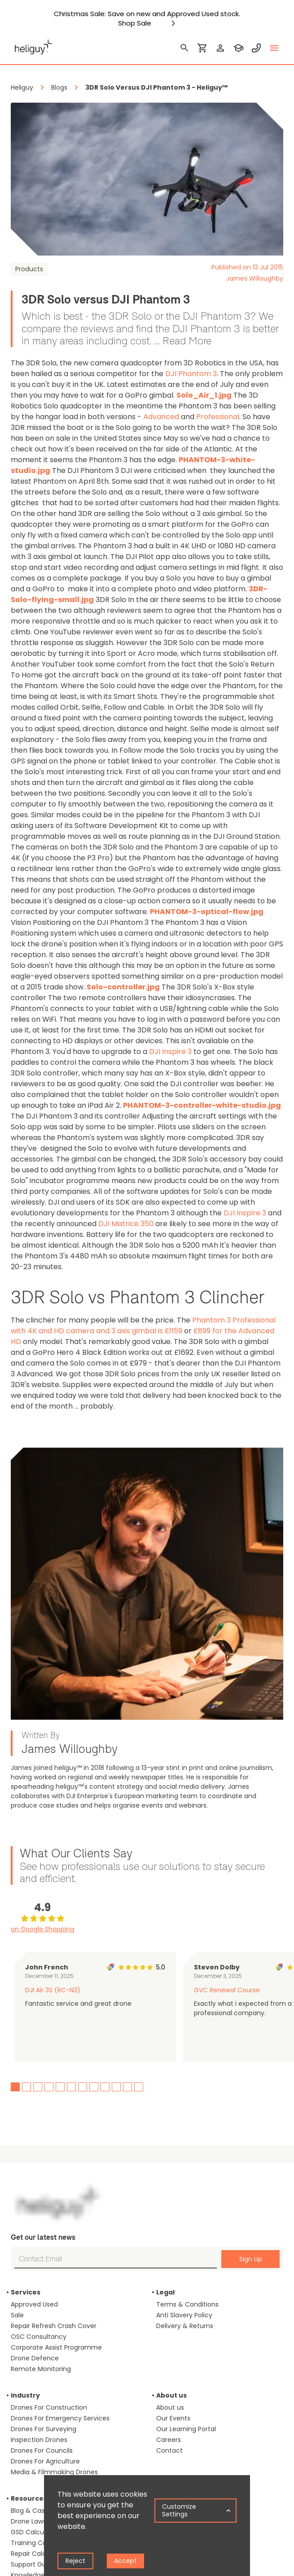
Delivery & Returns (184, 2325)
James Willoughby (254, 278)
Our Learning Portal (186, 2428)
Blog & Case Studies (42, 2510)
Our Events (173, 2418)
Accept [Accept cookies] (125, 2560)
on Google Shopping (42, 1929)
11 (127, 2086)
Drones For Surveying (43, 2428)
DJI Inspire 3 (170, 1051)
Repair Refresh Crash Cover (54, 2325)
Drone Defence (35, 2358)
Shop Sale (134, 23)
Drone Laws (28, 2521)
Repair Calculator (38, 2553)
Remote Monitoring (41, 2368)
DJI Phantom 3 (191, 374)
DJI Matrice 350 (126, 1224)
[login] (220, 48)
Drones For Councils (42, 2450)
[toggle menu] (274, 48)
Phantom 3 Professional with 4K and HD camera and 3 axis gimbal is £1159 (143, 1325)
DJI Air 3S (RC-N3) (52, 1990)
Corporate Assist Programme (56, 2347)
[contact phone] (256, 48)
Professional (217, 417)
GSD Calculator (34, 2532)
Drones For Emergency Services (60, 2418)
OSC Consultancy (38, 2336)
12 (138, 2086)
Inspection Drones (39, 2439)
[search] (184, 48)
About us (170, 2407)
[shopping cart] (202, 48)
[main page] (34, 48)
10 (116, 2086)
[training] (238, 48)
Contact (169, 2450)
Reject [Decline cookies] (75, 2560)
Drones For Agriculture (45, 2461)
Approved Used (34, 2304)
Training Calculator (40, 2542)
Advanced (161, 417)
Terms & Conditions (187, 2304)
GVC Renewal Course (227, 1990)
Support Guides (35, 2564)
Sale (17, 2315)
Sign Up (250, 2259)
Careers (168, 2439)
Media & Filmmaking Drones (54, 2472)
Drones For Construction (49, 2407)
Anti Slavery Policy (184, 2315)
